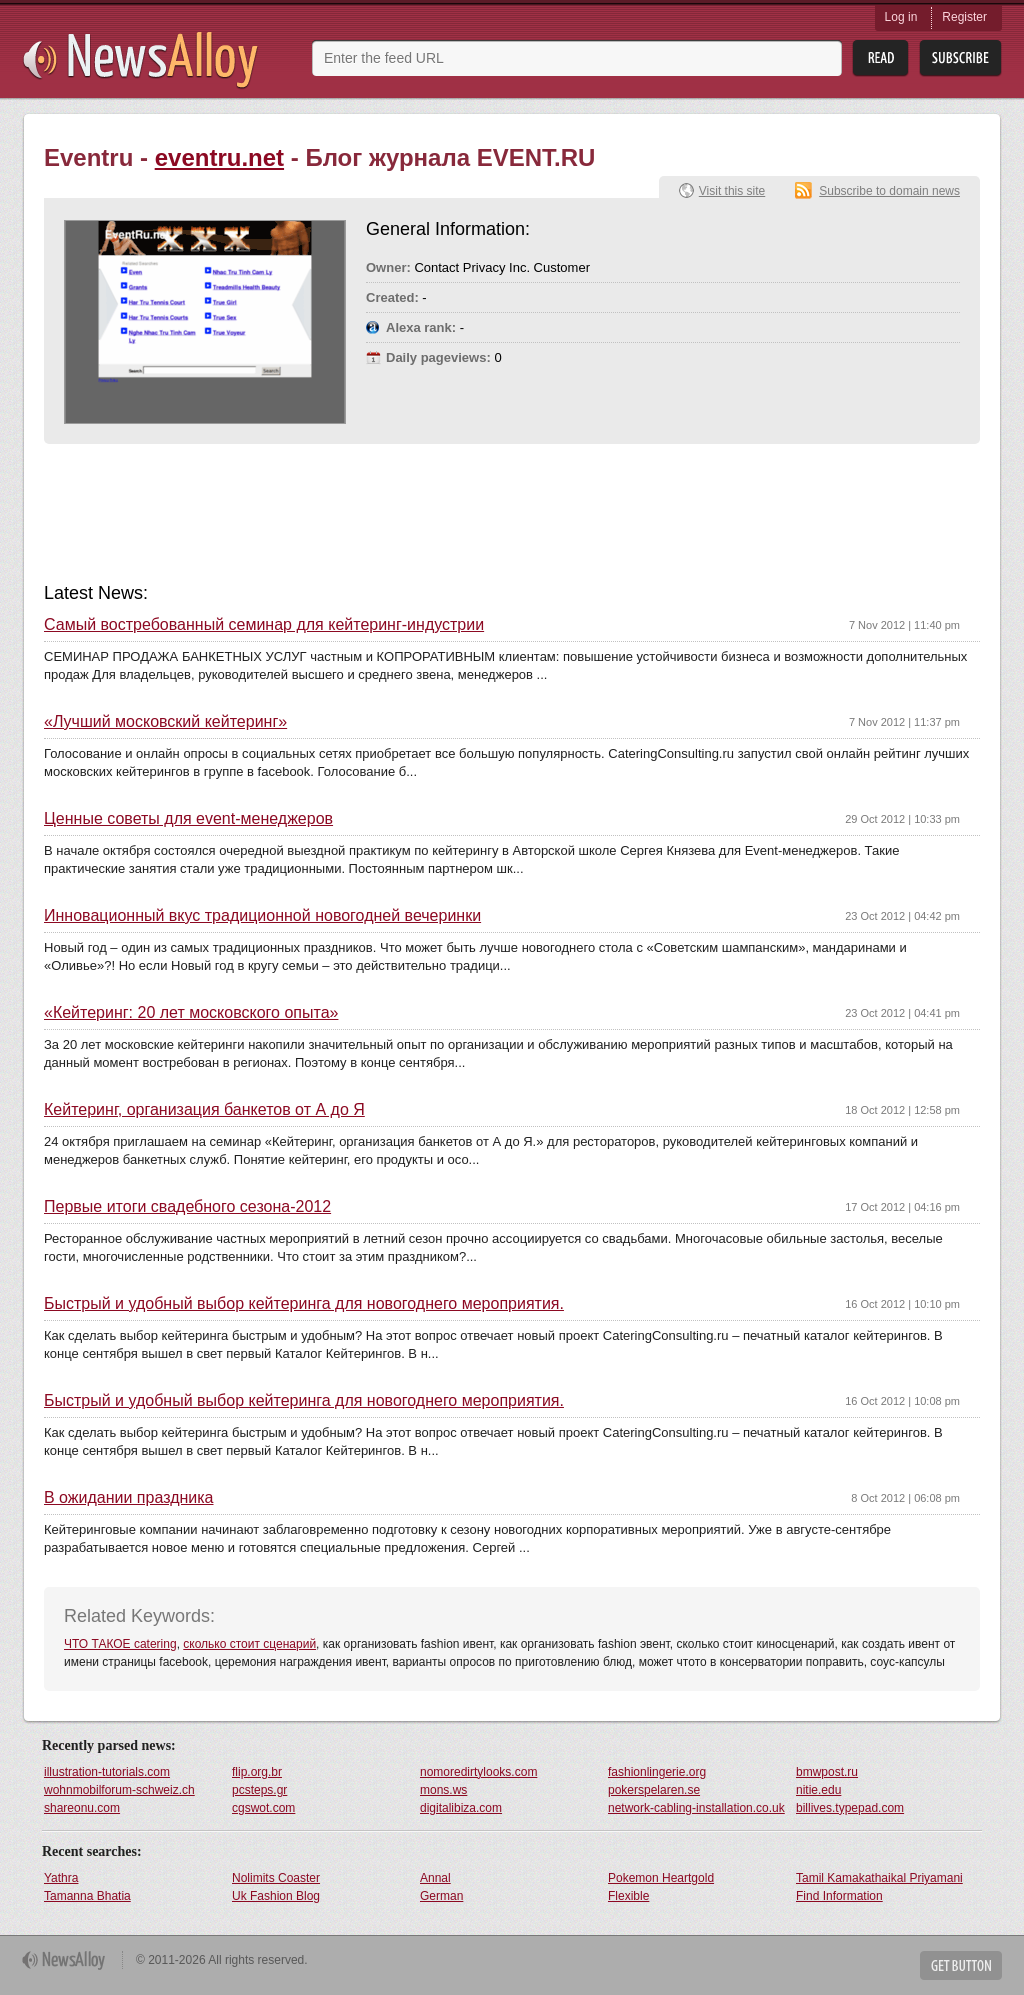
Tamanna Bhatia (87, 1896)
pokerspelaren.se (654, 1790)
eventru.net (219, 157)
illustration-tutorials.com (107, 1772)
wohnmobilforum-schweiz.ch (119, 1790)
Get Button (961, 1965)
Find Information (839, 1896)
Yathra (61, 1878)
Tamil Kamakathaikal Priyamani (879, 1878)
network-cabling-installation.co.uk (696, 1808)
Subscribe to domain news (889, 191)
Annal (435, 1878)
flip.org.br (257, 1772)
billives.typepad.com (850, 1808)
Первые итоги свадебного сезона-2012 (187, 1207)
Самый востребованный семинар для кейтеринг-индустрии (264, 625)
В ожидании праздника (129, 1498)
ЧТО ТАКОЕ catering (120, 1644)
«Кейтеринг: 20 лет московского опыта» (191, 1013)
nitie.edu (818, 1790)
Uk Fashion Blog (276, 1896)
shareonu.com (82, 1808)
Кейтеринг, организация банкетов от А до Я (204, 1110)
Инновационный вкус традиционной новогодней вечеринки (262, 916)
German (441, 1896)
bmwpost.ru (827, 1772)
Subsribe (960, 58)
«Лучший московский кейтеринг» (165, 722)
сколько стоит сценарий (249, 1644)
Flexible (628, 1896)
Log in (901, 17)
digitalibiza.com (461, 1808)
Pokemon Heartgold (661, 1878)
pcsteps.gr (259, 1790)
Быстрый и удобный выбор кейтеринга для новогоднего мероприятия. (304, 1304)
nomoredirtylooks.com (478, 1772)
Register (964, 17)
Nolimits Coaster (276, 1878)
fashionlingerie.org (657, 1772)
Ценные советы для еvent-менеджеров (188, 819)
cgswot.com (263, 1808)
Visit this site (732, 191)
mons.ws (443, 1790)
